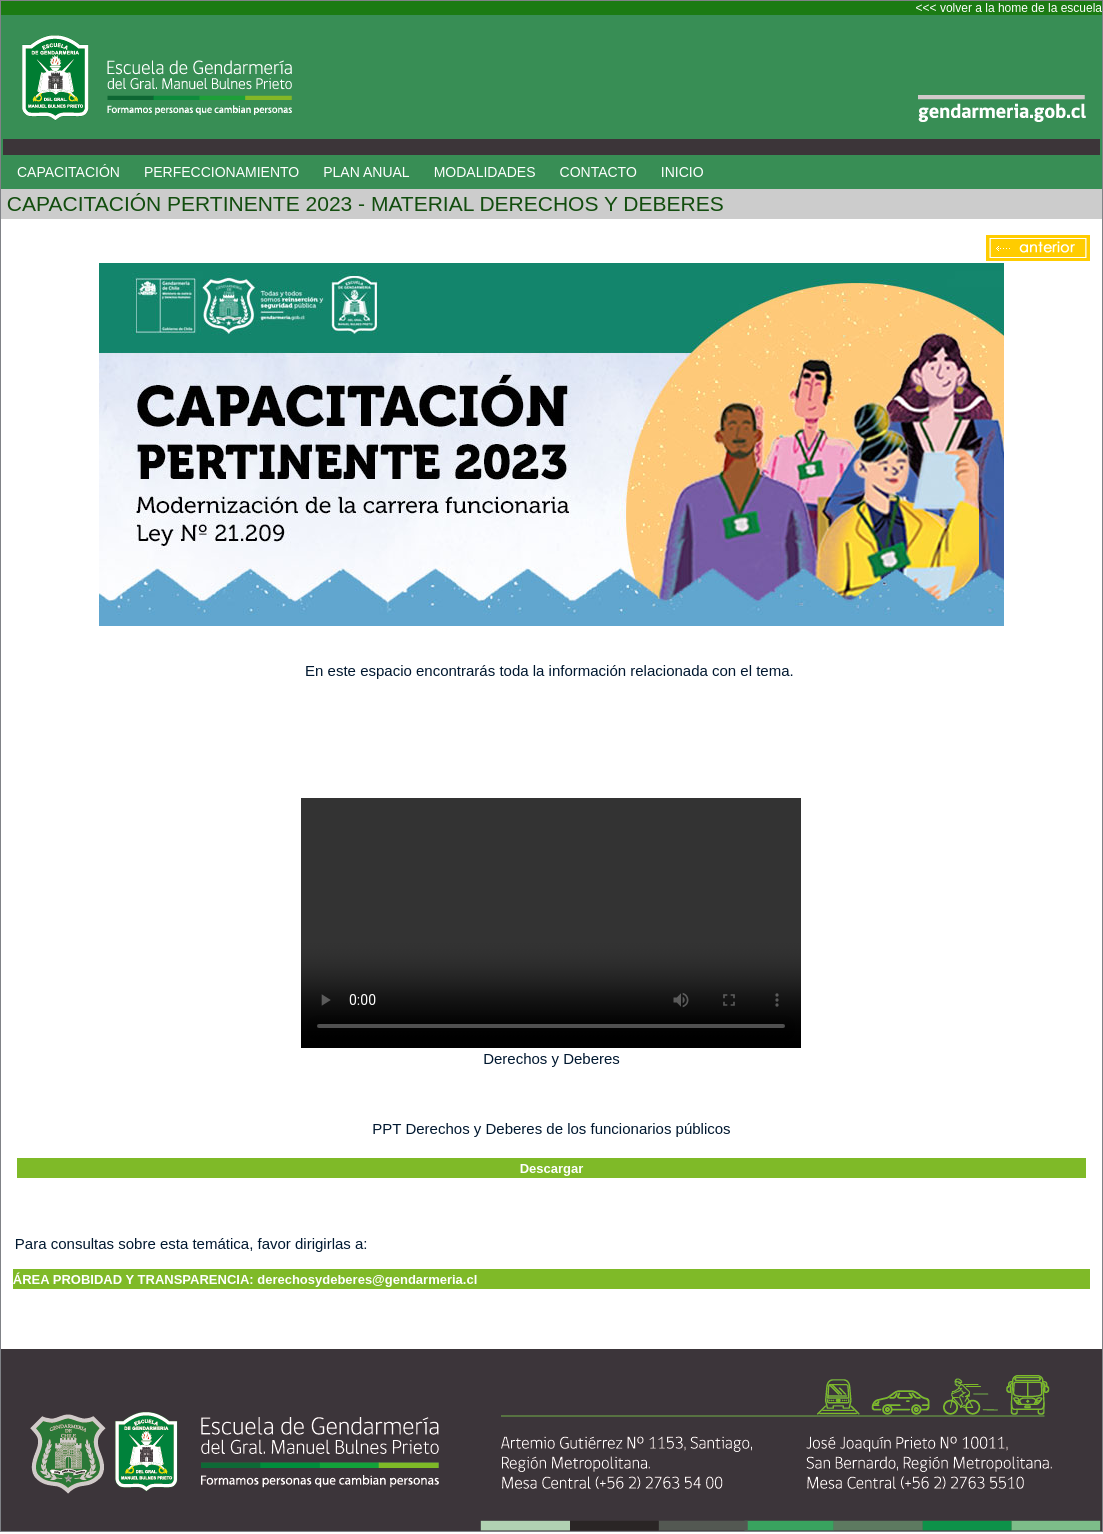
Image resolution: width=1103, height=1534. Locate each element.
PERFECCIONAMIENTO (221, 172)
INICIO (682, 172)
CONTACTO (598, 172)
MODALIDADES (485, 172)
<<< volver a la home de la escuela (1009, 8)
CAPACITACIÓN (68, 172)
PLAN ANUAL (366, 172)
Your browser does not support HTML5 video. (551, 923)
